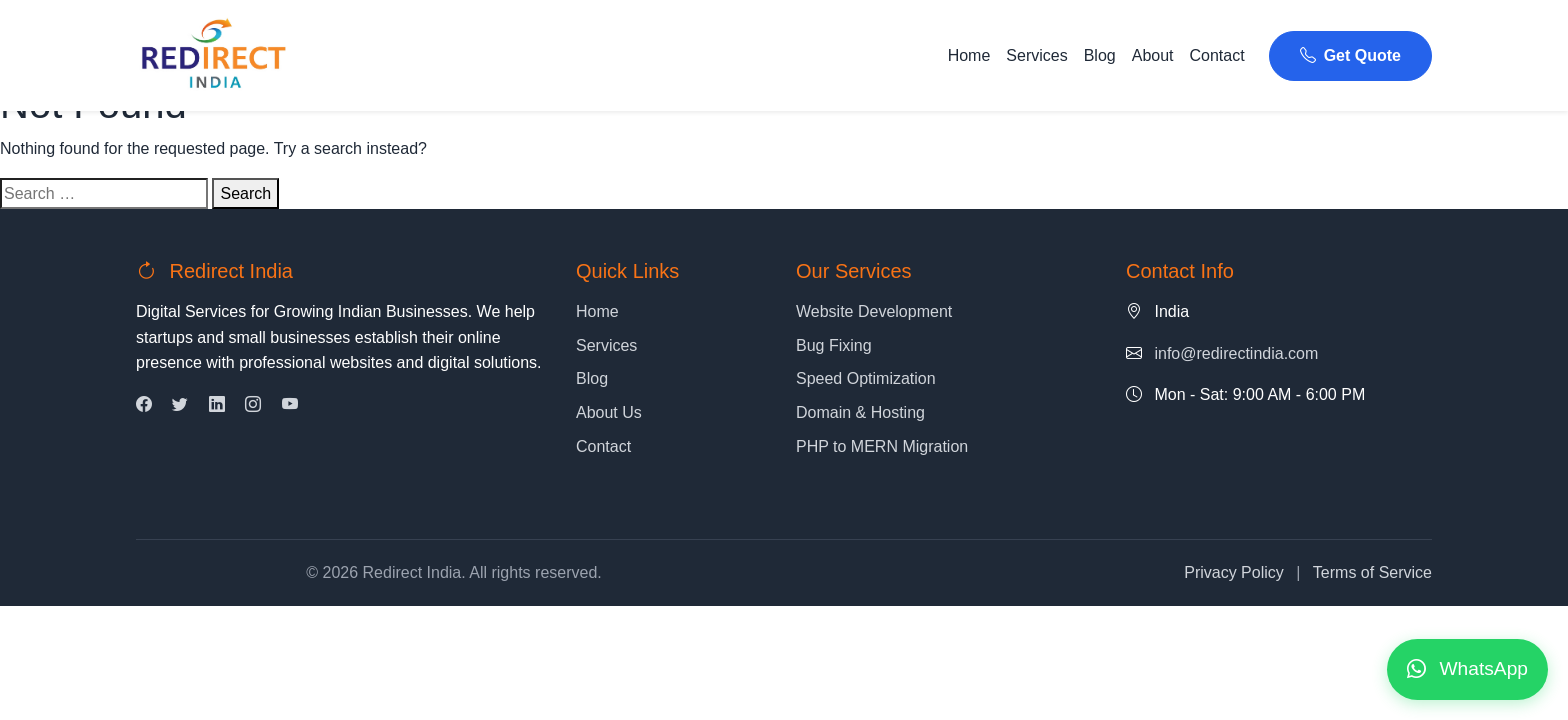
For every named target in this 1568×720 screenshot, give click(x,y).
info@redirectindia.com (1236, 353)
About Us (609, 412)
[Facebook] (144, 404)
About (1153, 55)
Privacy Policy (1234, 572)
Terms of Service (1372, 572)
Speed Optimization (866, 378)
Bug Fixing (834, 345)
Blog (1100, 55)
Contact (1217, 55)
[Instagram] (253, 404)
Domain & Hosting (860, 412)
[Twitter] (180, 404)
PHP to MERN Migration (882, 446)
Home (969, 55)
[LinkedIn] (217, 404)
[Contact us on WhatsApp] (1467, 669)
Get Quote (1350, 55)
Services (1036, 55)
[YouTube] (290, 404)
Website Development (874, 311)
